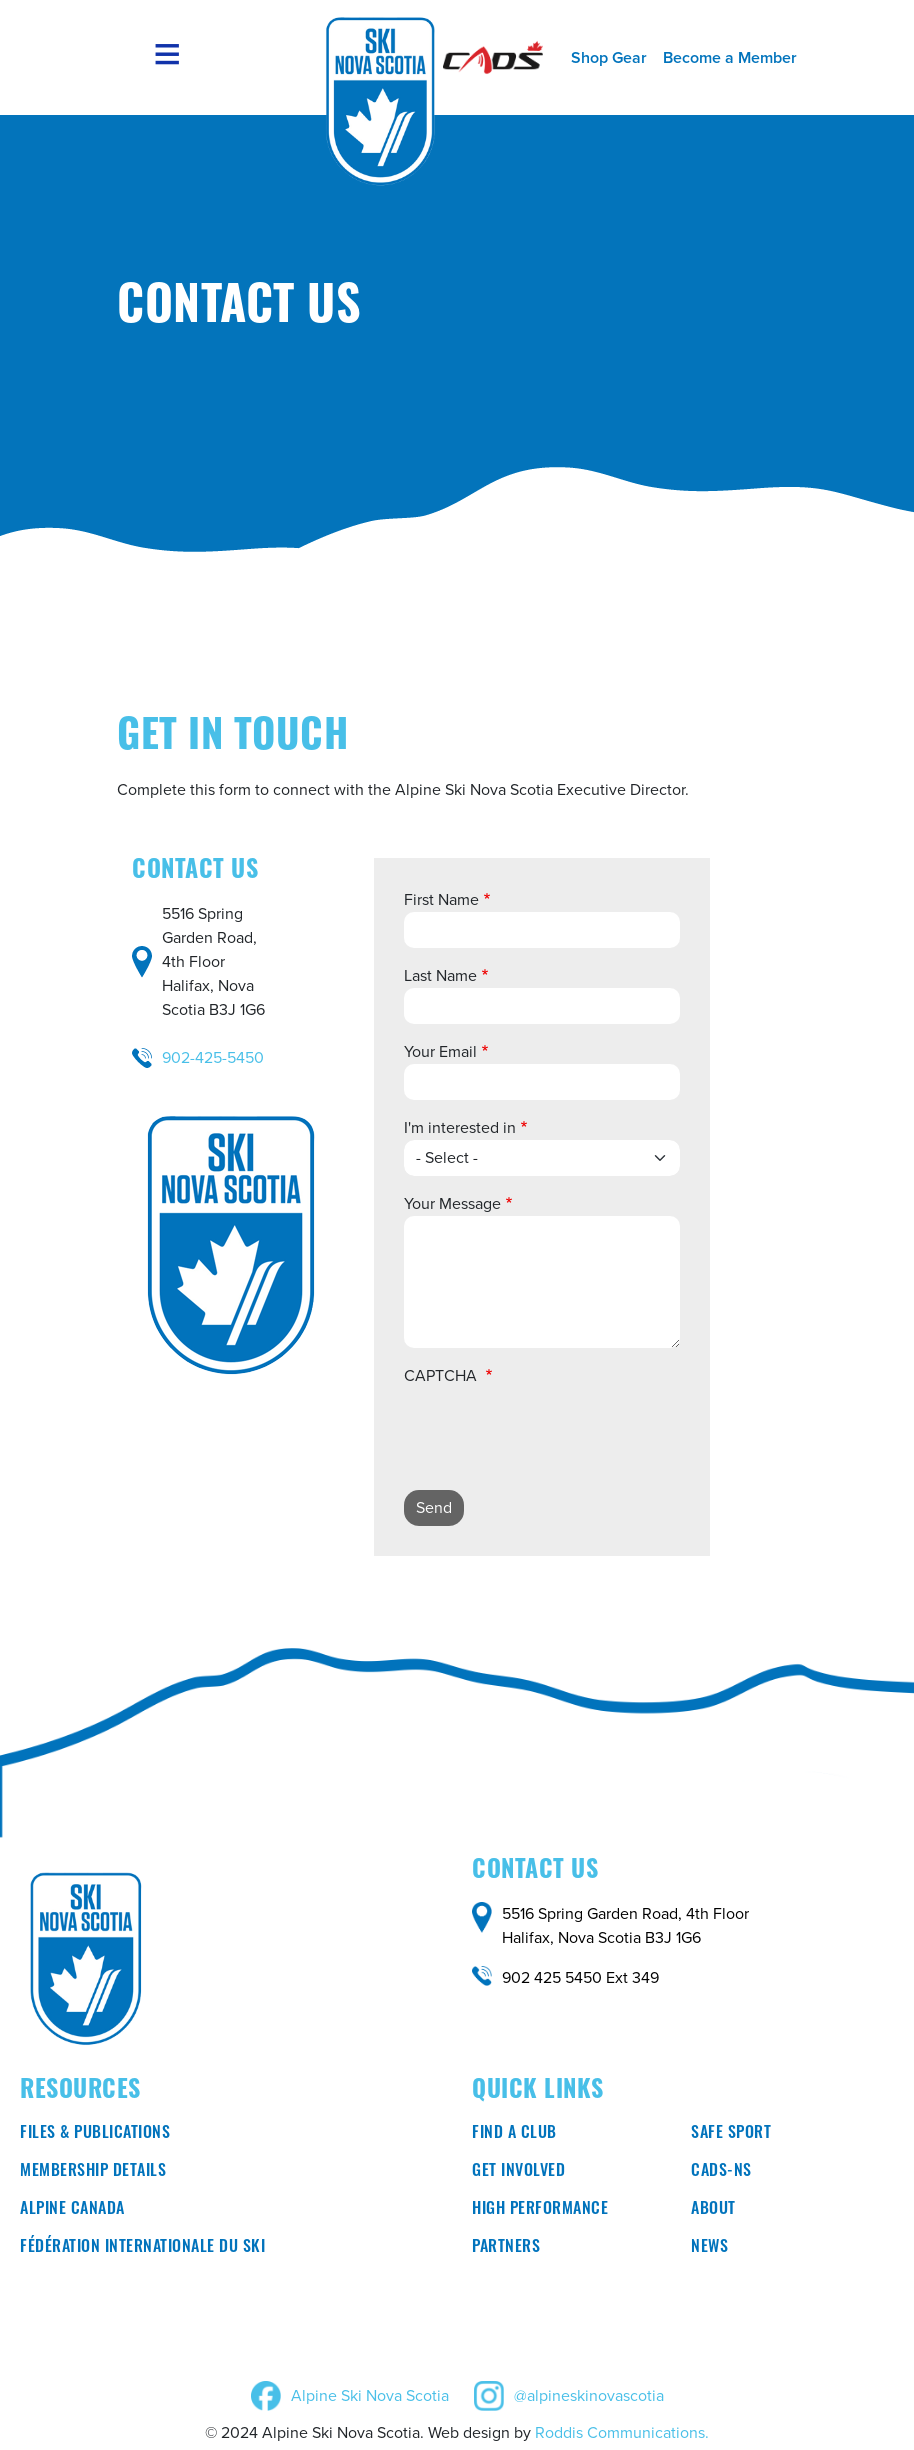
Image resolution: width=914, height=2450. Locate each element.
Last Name (440, 975)
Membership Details (93, 2172)
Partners (506, 2248)
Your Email (440, 1051)
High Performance (540, 2210)
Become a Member (730, 57)
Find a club (514, 2134)
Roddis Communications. (622, 2432)
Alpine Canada (72, 2210)
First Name (441, 899)
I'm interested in (460, 1127)
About (713, 2210)
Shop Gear (609, 57)
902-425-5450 (213, 1057)
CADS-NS (721, 2172)
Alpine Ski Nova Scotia (370, 2395)
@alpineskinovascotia (589, 2395)
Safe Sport (731, 2134)
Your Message (452, 1203)
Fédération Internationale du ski (142, 2248)
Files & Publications (95, 2134)
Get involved (518, 2172)
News (709, 2248)
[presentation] (556, 1435)
